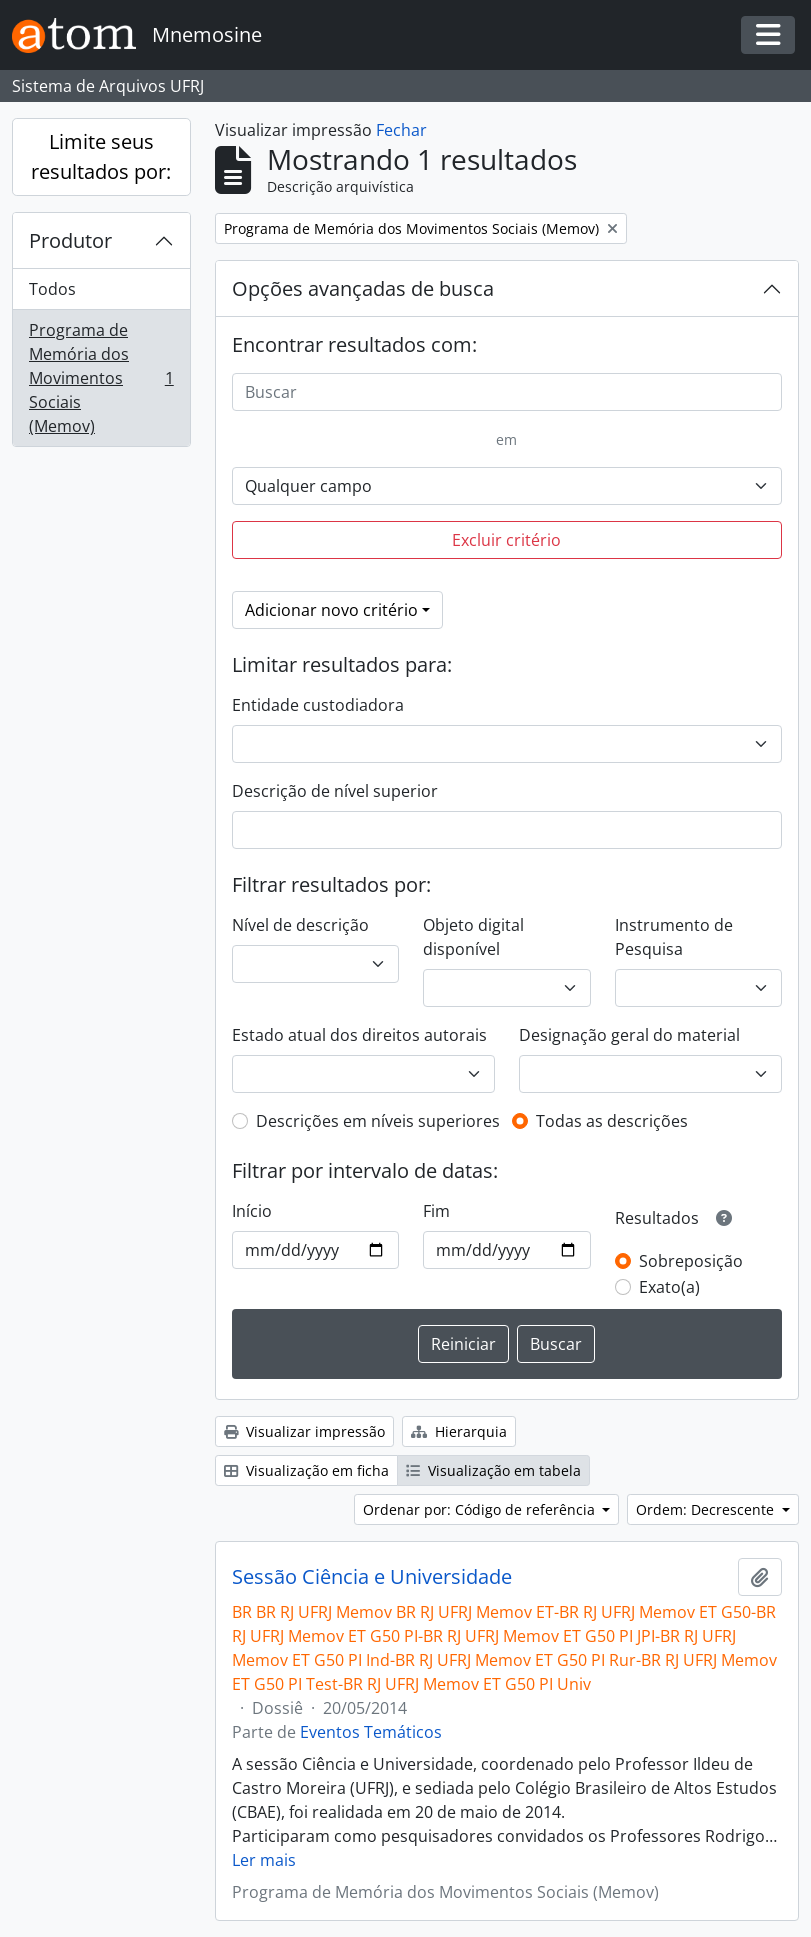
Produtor (70, 240)
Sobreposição (691, 1261)
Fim (436, 1211)
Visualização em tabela (493, 1470)
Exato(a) (669, 1287)
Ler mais (264, 1860)
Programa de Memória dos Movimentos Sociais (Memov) (101, 378)
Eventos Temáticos (371, 1732)
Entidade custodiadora (318, 705)
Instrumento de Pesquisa (674, 937)
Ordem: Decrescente (707, 1509)
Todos (52, 289)
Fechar (401, 130)
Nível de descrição (300, 925)
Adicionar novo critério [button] (331, 610)
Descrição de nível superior (335, 791)
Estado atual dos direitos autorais (359, 1035)
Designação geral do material (629, 1035)
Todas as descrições (612, 1121)
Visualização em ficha (306, 1470)
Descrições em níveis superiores (378, 1121)
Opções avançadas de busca (363, 288)
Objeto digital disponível (473, 937)
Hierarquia (459, 1431)
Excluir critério (506, 540)
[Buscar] (507, 392)
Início (252, 1211)
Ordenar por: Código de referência (481, 1509)
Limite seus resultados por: (101, 156)
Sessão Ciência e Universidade (372, 1577)
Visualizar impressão (304, 1431)
